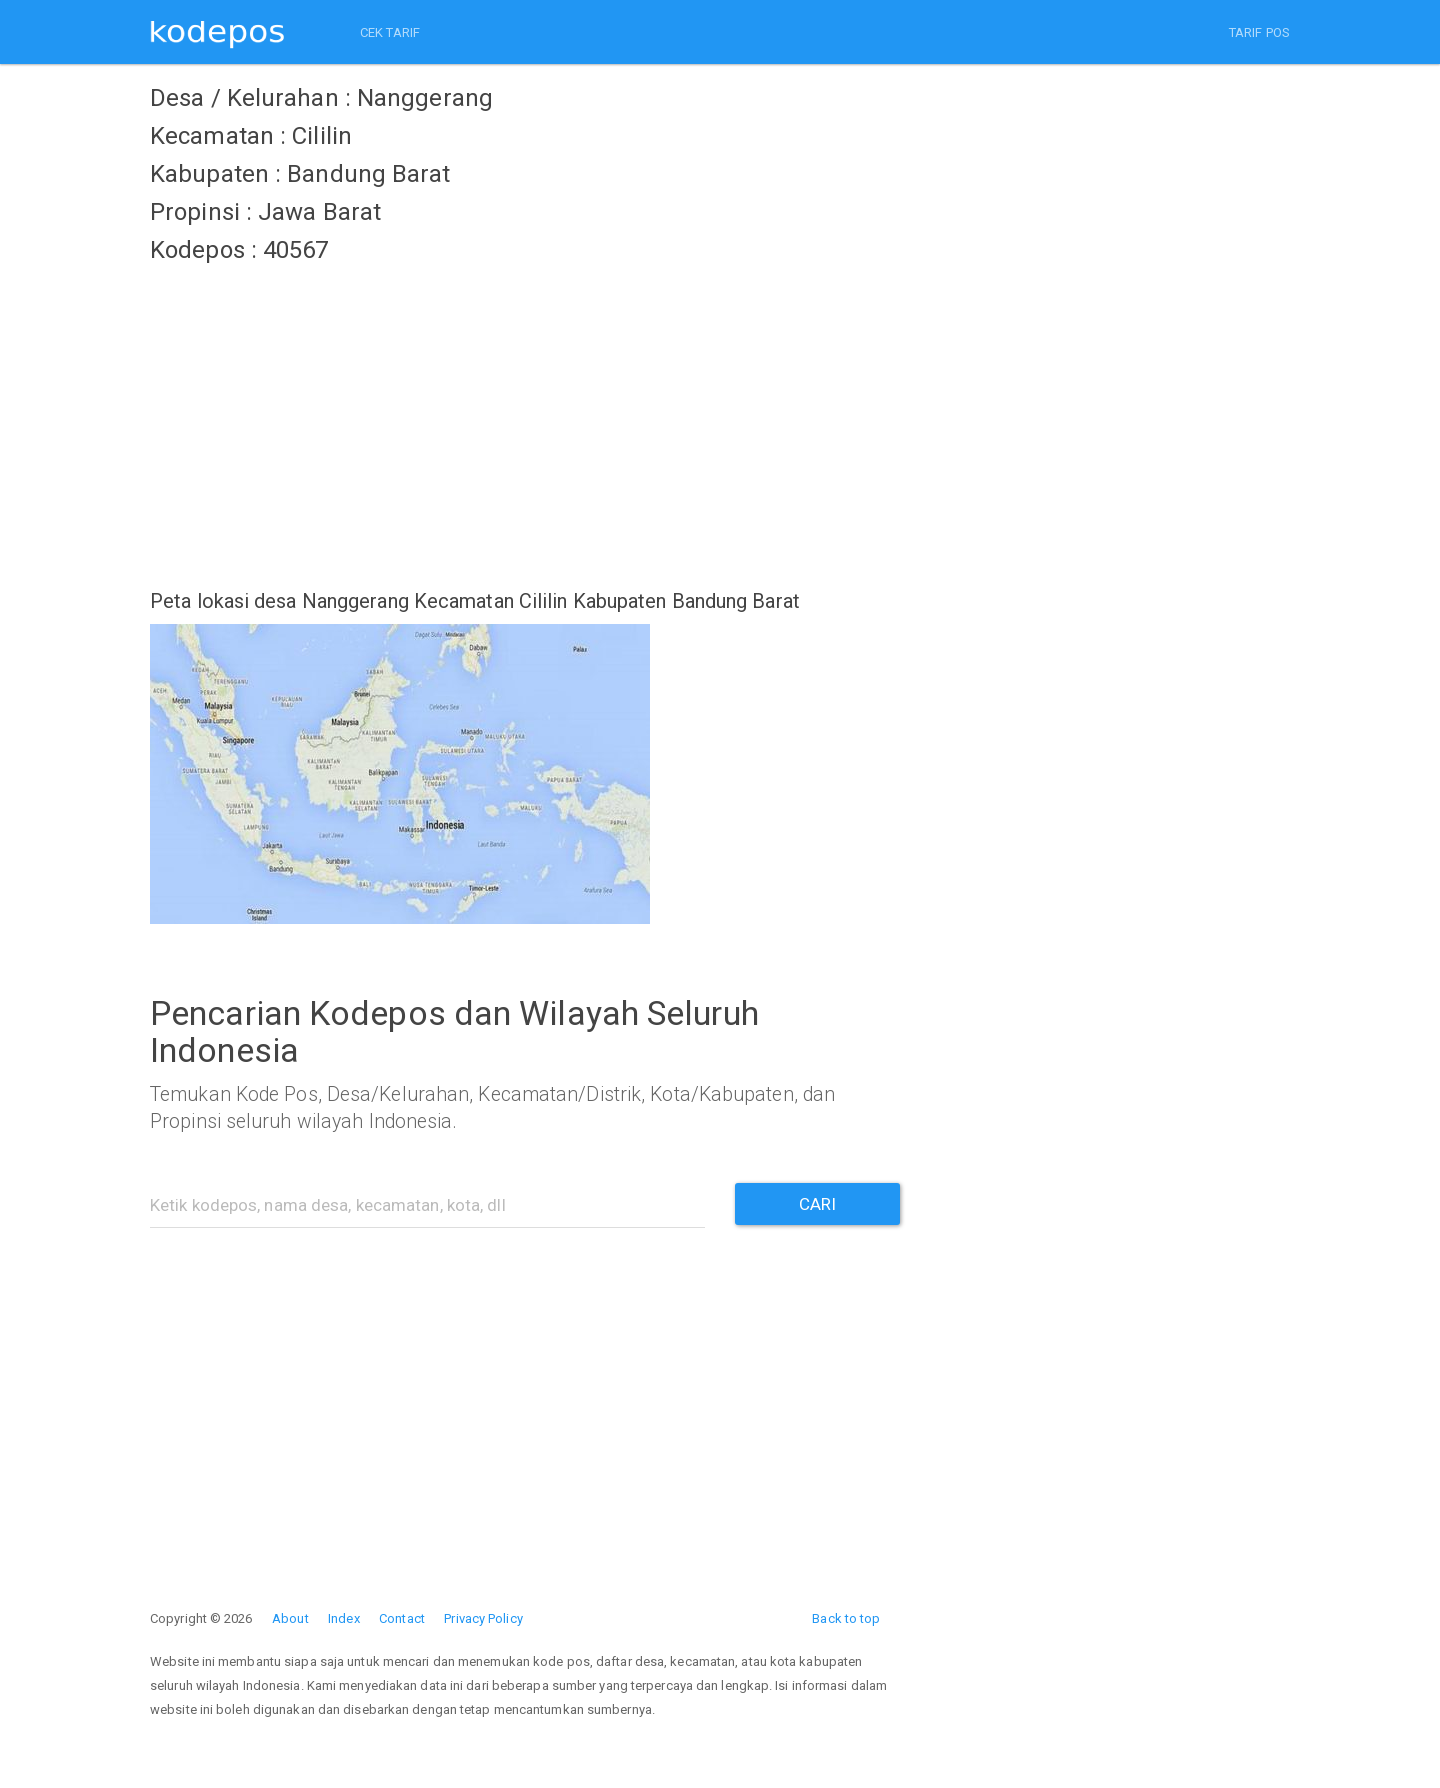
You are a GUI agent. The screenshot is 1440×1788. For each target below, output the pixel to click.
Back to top (846, 1618)
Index (344, 1618)
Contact (402, 1618)
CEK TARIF (390, 32)
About (290, 1618)
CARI (817, 1204)
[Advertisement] (525, 415)
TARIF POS (1259, 32)
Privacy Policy (483, 1618)
